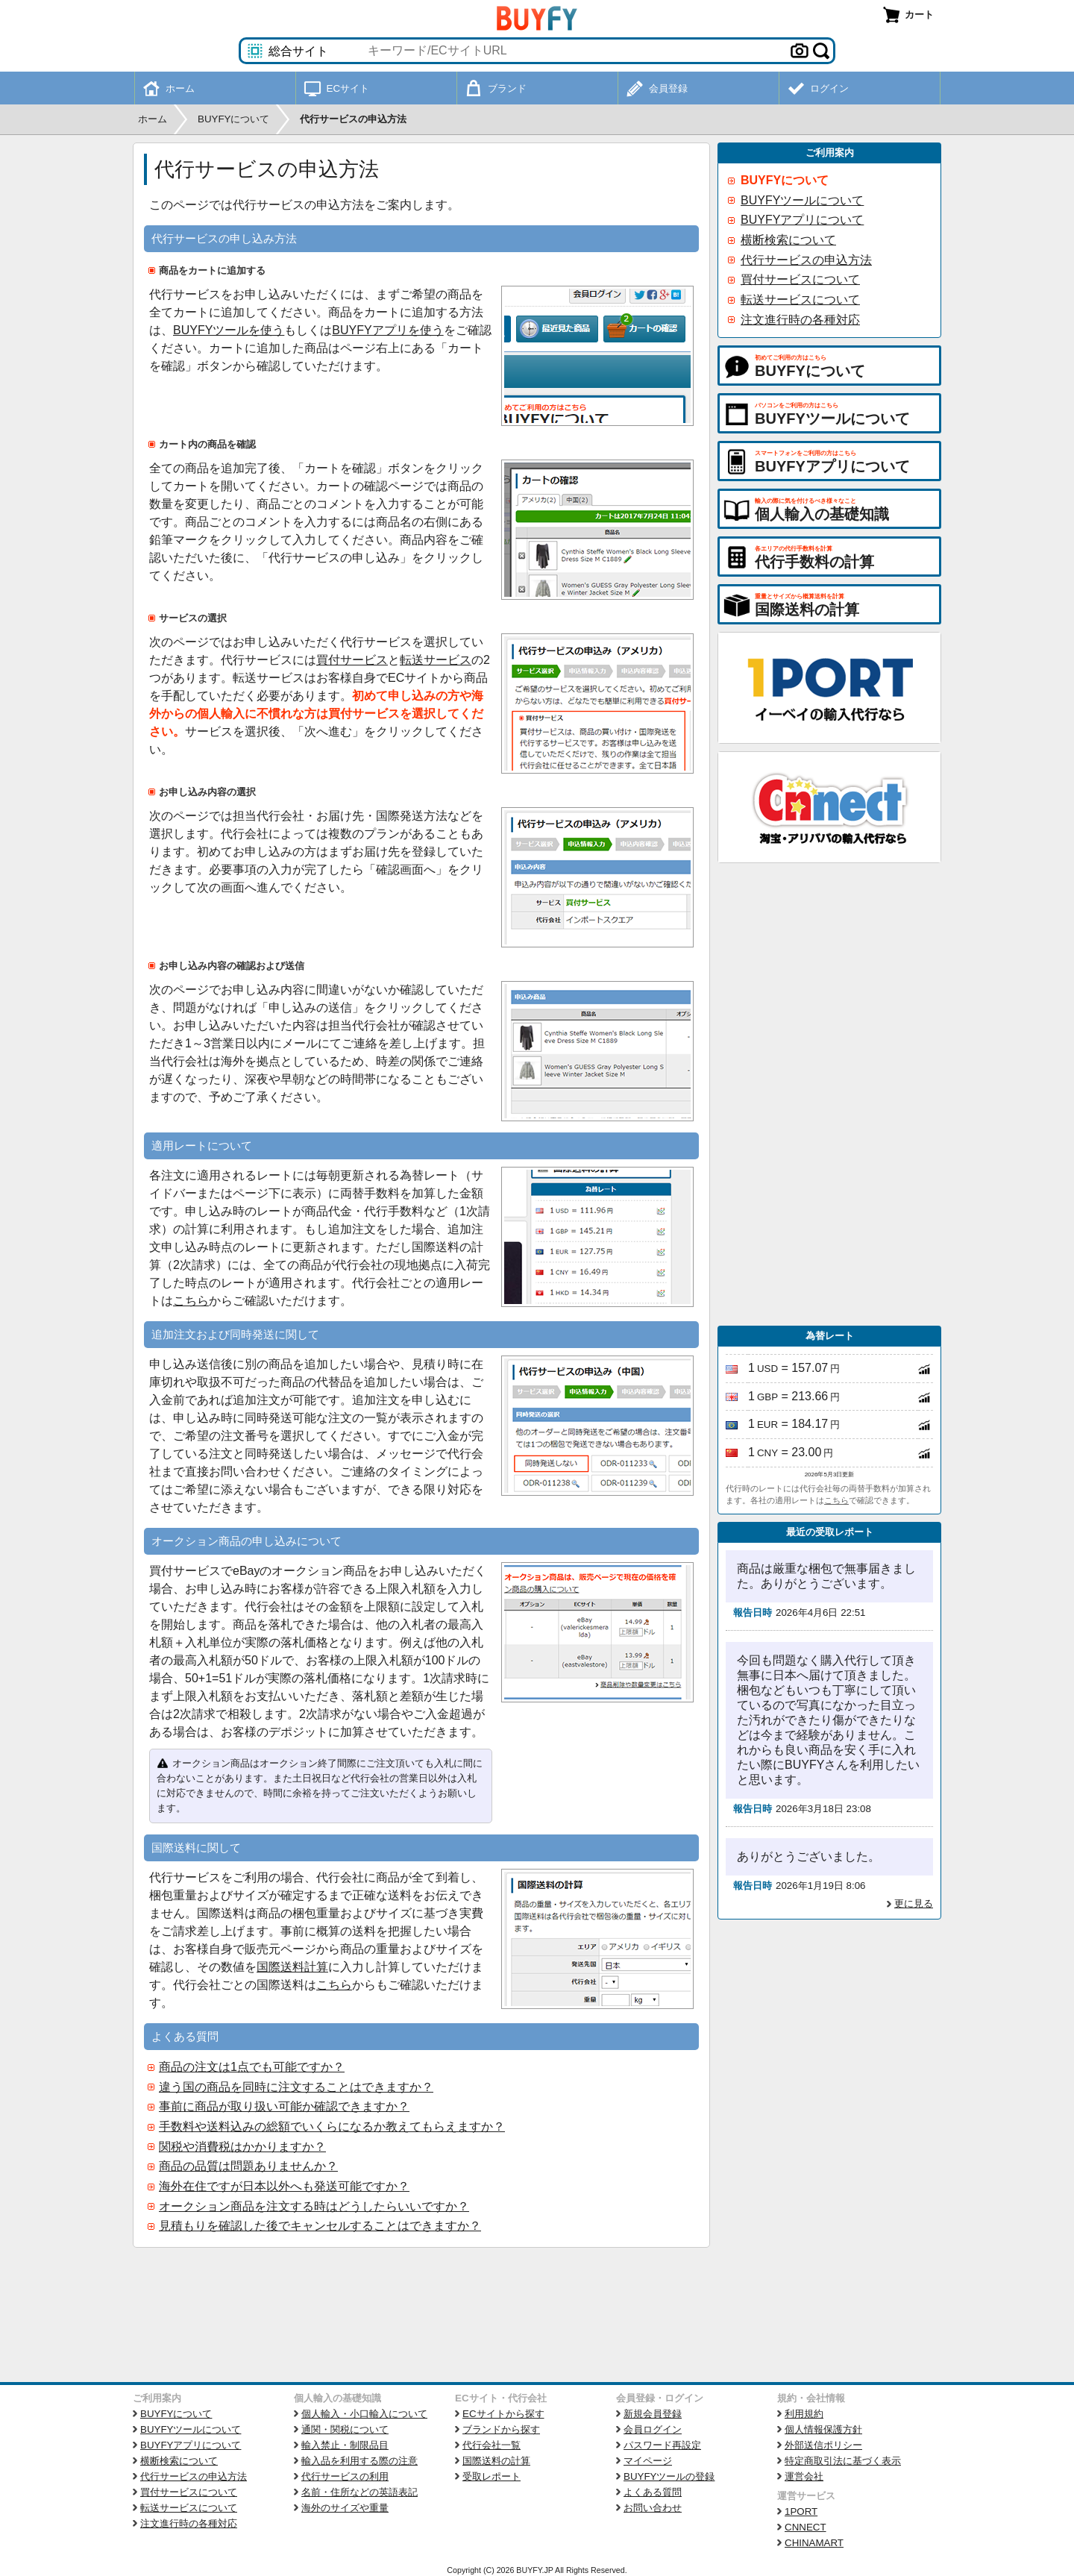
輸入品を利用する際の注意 (359, 2460)
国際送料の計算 (496, 2460)
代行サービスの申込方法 (806, 260)
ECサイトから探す (503, 2413)
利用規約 (804, 2413)
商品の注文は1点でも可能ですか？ (252, 2067)
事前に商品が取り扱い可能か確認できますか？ (284, 2106)
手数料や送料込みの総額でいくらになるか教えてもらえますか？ (332, 2126)
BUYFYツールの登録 (669, 2476)
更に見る (913, 1903)
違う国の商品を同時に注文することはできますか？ (296, 2087)
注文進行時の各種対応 (800, 319)
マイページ (648, 2460)
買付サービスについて (800, 279)
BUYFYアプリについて (802, 219)
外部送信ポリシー (823, 2445)
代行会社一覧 (491, 2445)
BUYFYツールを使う (228, 330)
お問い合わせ (653, 2507)
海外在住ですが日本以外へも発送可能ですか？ (284, 2186)
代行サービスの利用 (345, 2476)
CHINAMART (814, 2542)
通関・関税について (345, 2429)
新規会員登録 (653, 2413)
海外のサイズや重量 (345, 2507)
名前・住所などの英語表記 (359, 2492)
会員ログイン (653, 2429)
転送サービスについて (800, 299)
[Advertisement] (829, 1094)
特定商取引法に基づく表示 (843, 2460)
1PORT (801, 2511)
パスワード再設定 (662, 2445)
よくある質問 (653, 2492)
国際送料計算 (292, 1967)
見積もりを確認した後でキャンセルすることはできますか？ (320, 2225)
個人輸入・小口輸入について (364, 2413)
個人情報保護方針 (823, 2429)
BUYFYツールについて (802, 200)
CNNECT (805, 2527)
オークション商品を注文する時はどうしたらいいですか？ (314, 2206)
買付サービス (352, 660)
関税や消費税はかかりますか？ (242, 2146)
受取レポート (491, 2476)
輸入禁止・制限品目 (345, 2445)
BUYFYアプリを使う (387, 330)
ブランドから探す (501, 2429)
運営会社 (804, 2476)
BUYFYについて (785, 180)
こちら (191, 1300)
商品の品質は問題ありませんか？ (248, 2166)
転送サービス (435, 660)
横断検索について (788, 240)
